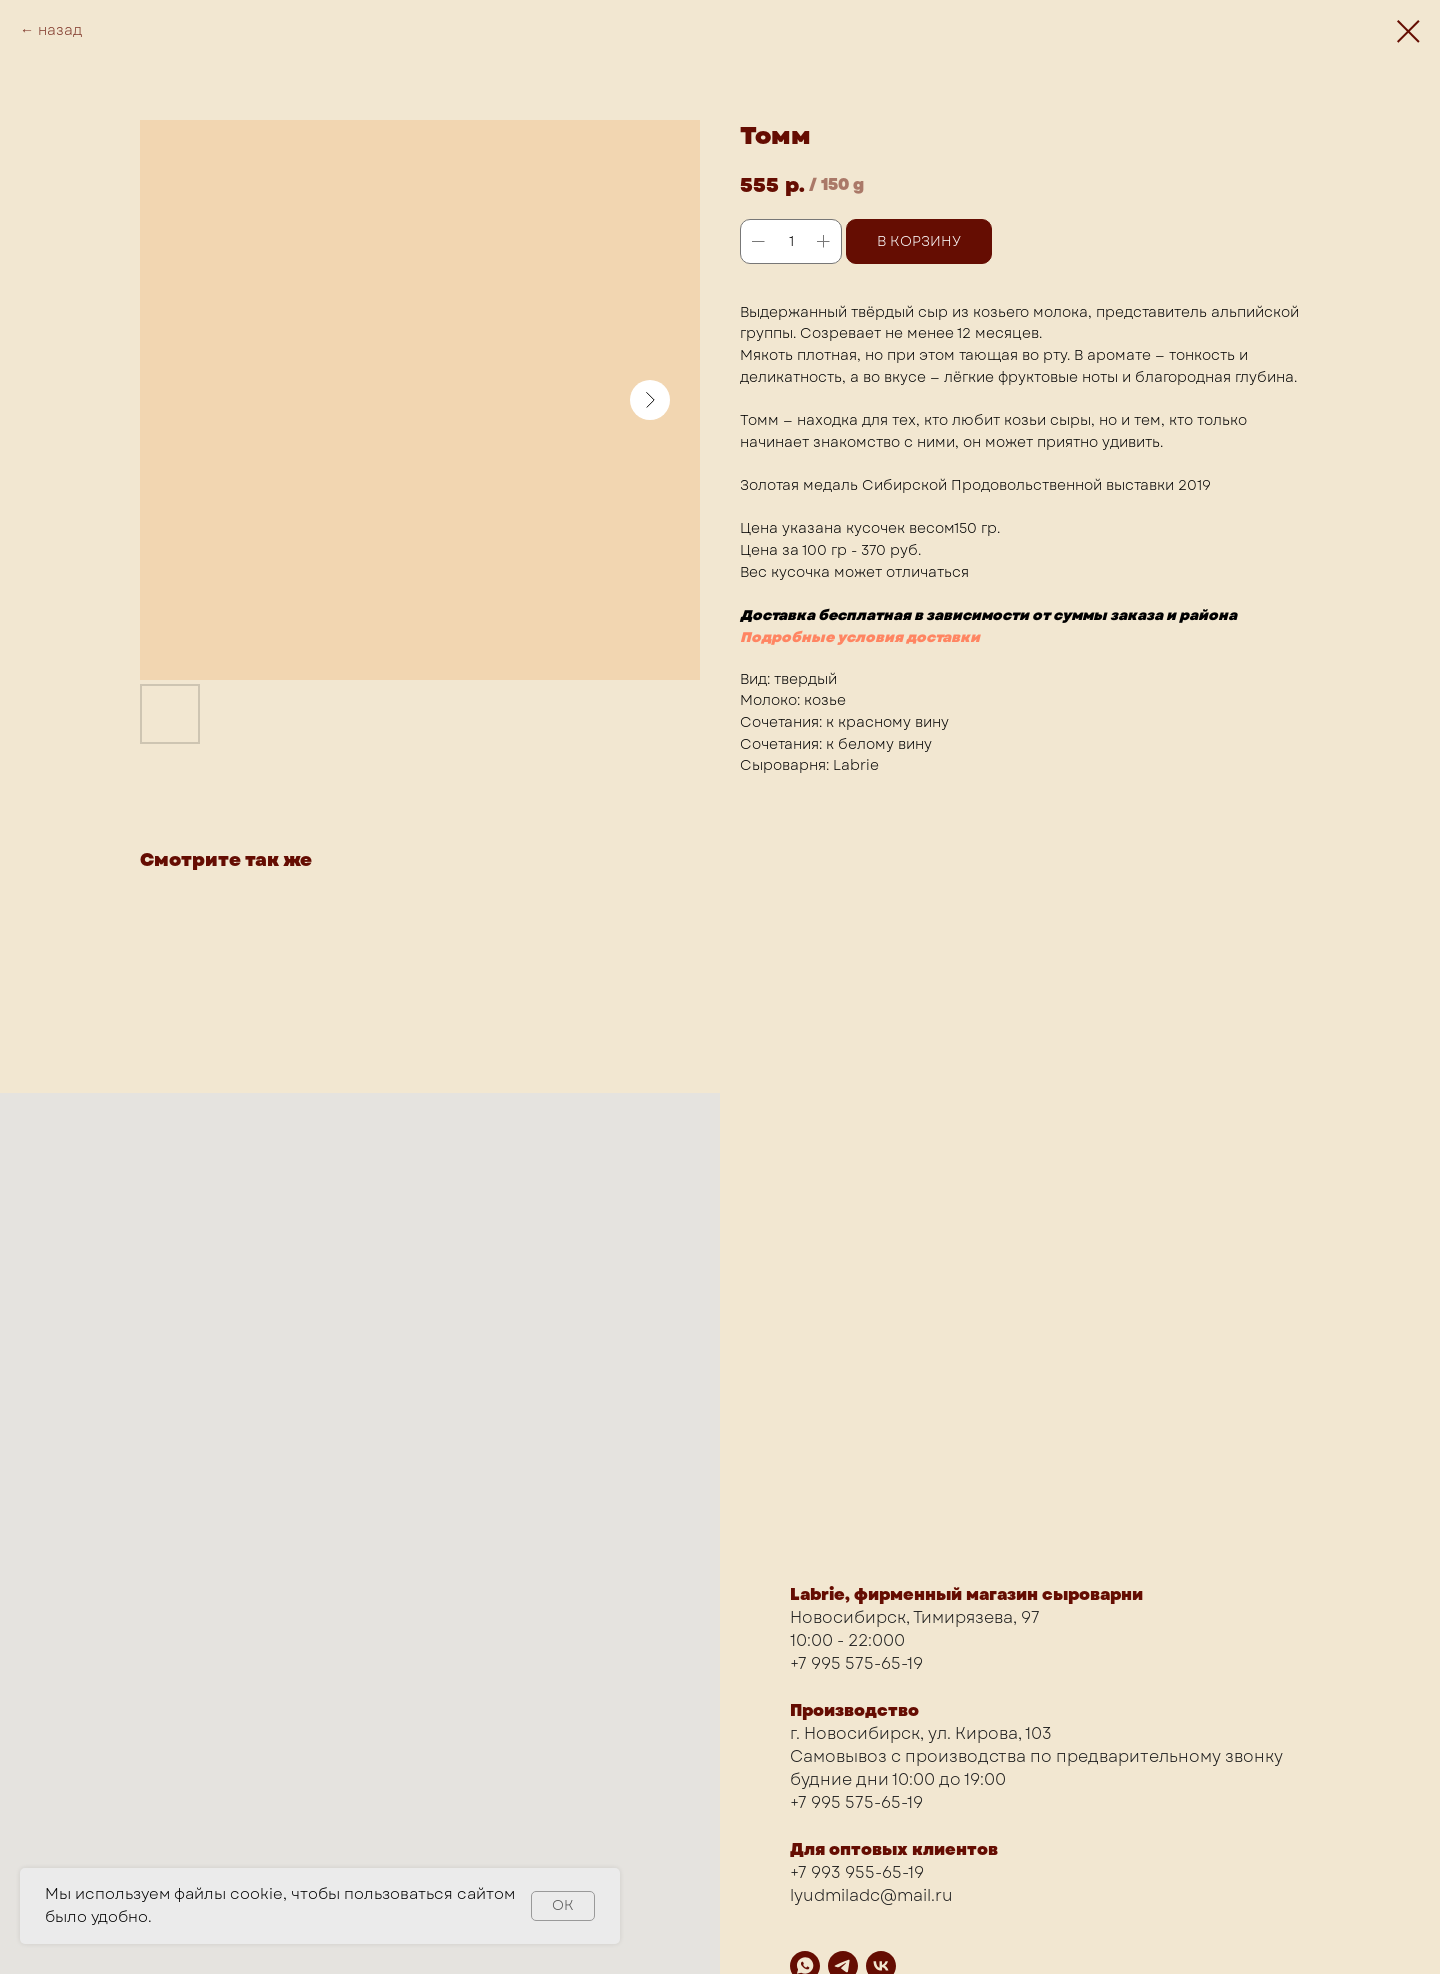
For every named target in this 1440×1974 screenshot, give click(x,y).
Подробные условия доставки (860, 637)
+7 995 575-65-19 (856, 1663)
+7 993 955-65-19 (857, 1872)
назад (60, 30)
